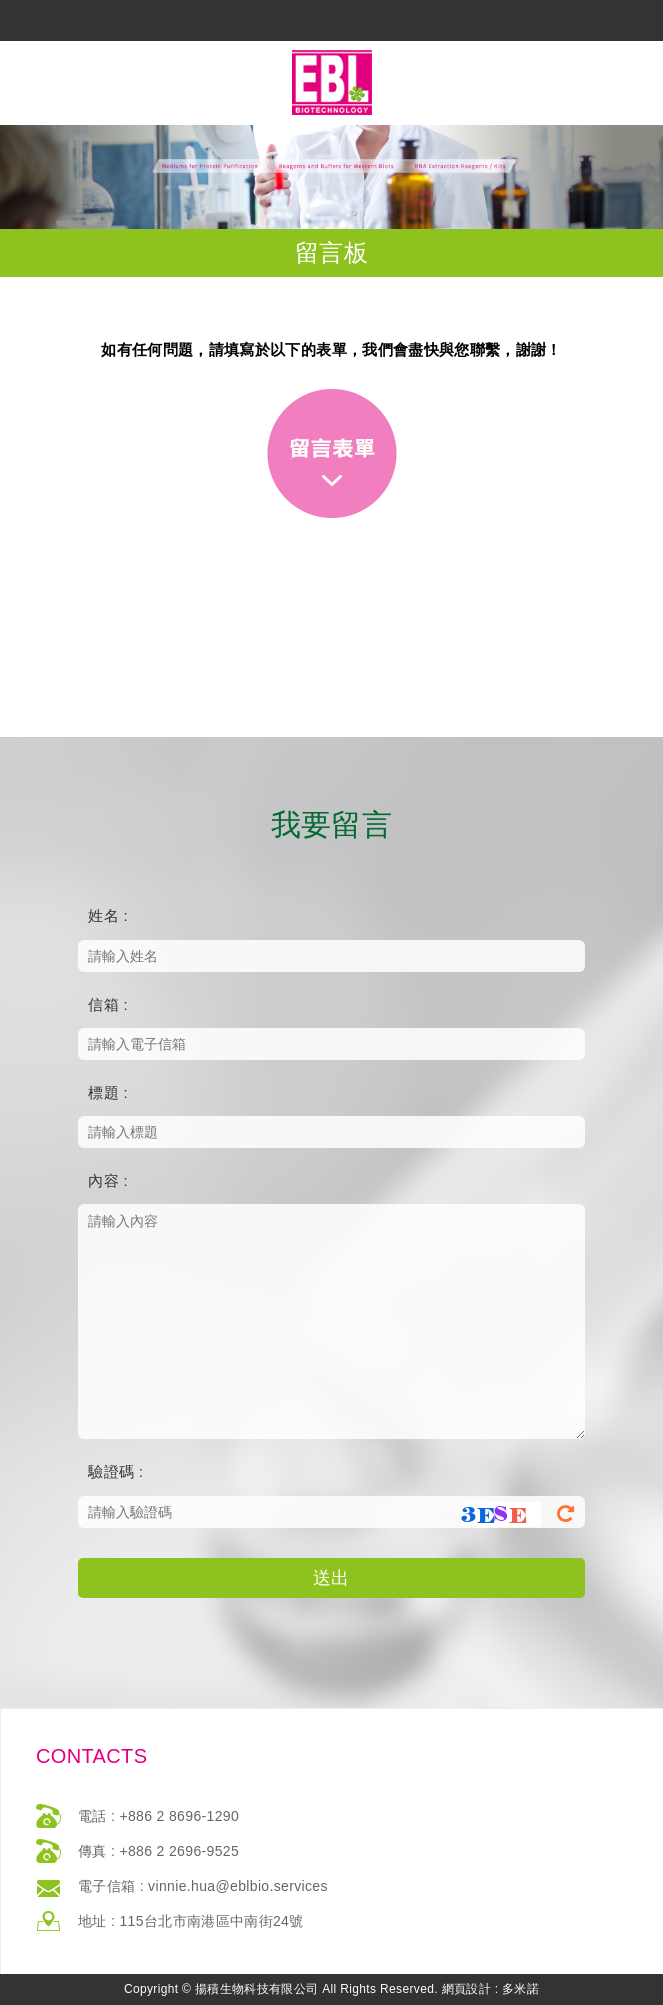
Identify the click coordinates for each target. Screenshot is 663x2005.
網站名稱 (332, 82)
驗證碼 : (115, 1471)
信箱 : (108, 1004)
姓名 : (108, 915)
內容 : (108, 1180)
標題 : (108, 1092)
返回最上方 (334, 1987)
